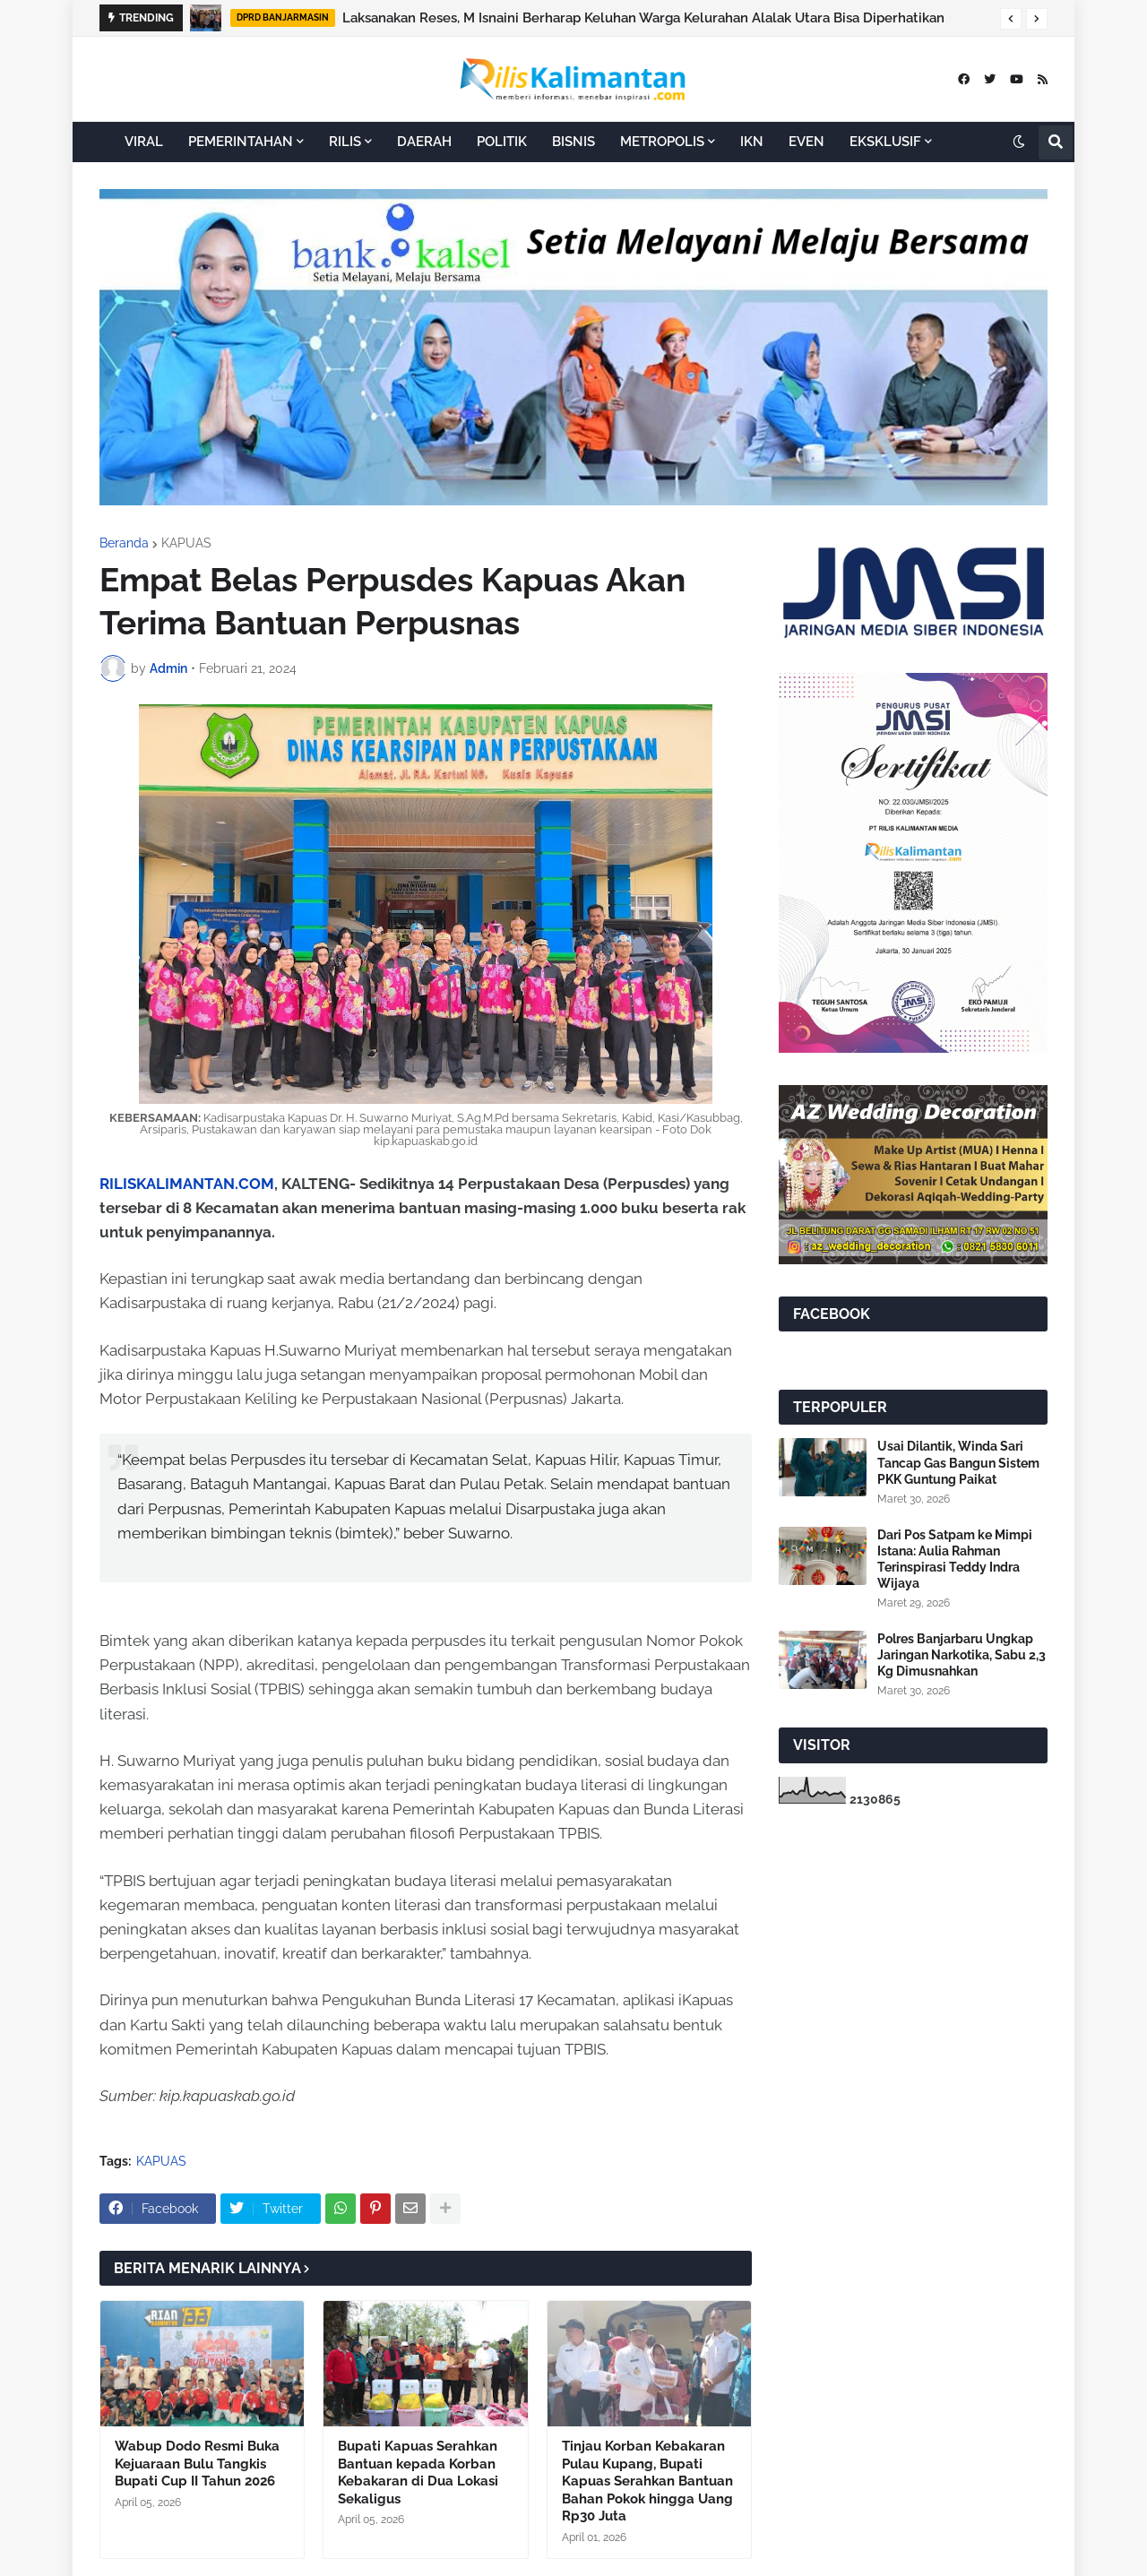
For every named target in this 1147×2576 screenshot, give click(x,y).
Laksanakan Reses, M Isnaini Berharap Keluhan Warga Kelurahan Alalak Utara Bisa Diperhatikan (643, 18)
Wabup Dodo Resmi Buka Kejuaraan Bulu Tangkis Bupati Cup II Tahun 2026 (197, 2463)
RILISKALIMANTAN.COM (186, 1184)
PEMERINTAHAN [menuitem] (240, 142)
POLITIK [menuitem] (502, 142)
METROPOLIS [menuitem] (662, 142)
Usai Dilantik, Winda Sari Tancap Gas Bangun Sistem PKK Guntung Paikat (958, 1462)
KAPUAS (186, 543)
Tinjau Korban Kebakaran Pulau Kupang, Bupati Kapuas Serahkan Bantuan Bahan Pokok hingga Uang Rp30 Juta (647, 2481)
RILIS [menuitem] (345, 142)
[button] (1011, 19)
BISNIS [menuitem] (573, 142)
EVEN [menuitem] (806, 142)
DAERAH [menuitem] (424, 142)
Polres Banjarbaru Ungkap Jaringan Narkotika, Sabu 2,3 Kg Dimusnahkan (961, 1655)
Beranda (124, 543)
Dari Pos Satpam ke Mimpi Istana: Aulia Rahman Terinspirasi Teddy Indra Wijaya (954, 1559)
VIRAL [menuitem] (144, 142)
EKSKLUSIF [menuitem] (885, 142)
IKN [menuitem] (751, 142)
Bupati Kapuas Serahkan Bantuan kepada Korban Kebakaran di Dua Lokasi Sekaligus (418, 2472)
